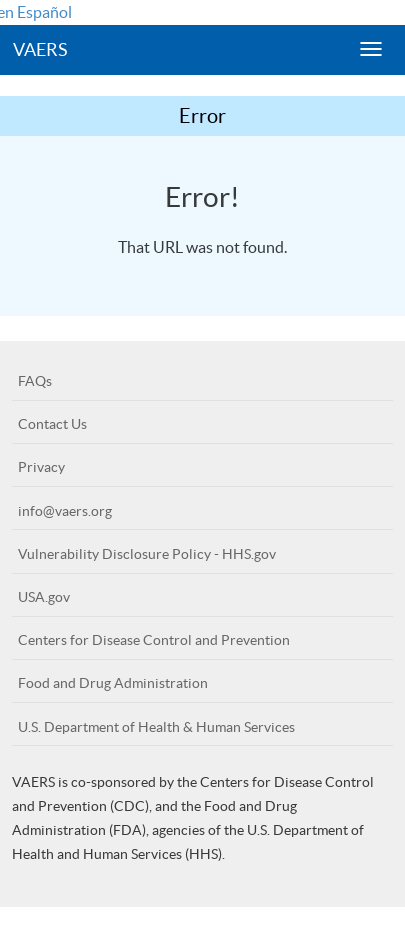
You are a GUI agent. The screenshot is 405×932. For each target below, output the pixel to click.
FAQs (35, 381)
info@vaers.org (65, 511)
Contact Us (52, 424)
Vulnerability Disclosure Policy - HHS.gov (147, 554)
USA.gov (44, 597)
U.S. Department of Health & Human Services (156, 727)
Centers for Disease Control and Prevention (154, 640)
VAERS (40, 49)
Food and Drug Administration (113, 683)
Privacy (41, 467)
